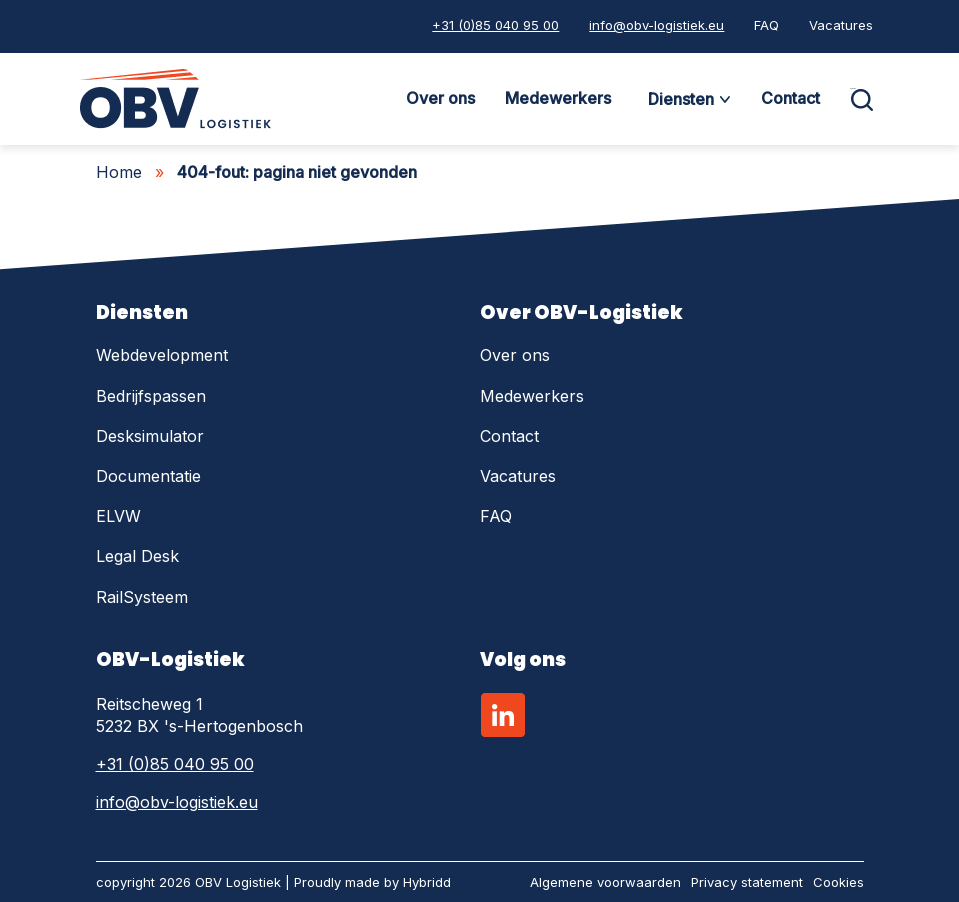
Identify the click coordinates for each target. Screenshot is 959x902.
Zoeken (853, 88)
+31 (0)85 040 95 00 (495, 25)
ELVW (118, 516)
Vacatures (841, 25)
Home (119, 172)
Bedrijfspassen (151, 396)
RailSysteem (142, 597)
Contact (790, 98)
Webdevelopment (162, 355)
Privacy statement (747, 882)
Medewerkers (558, 98)
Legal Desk (137, 556)
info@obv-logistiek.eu (656, 25)
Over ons (440, 98)
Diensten (681, 99)
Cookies (838, 882)
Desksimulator (150, 436)
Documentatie (148, 476)
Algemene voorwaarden (605, 882)
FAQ (766, 25)
